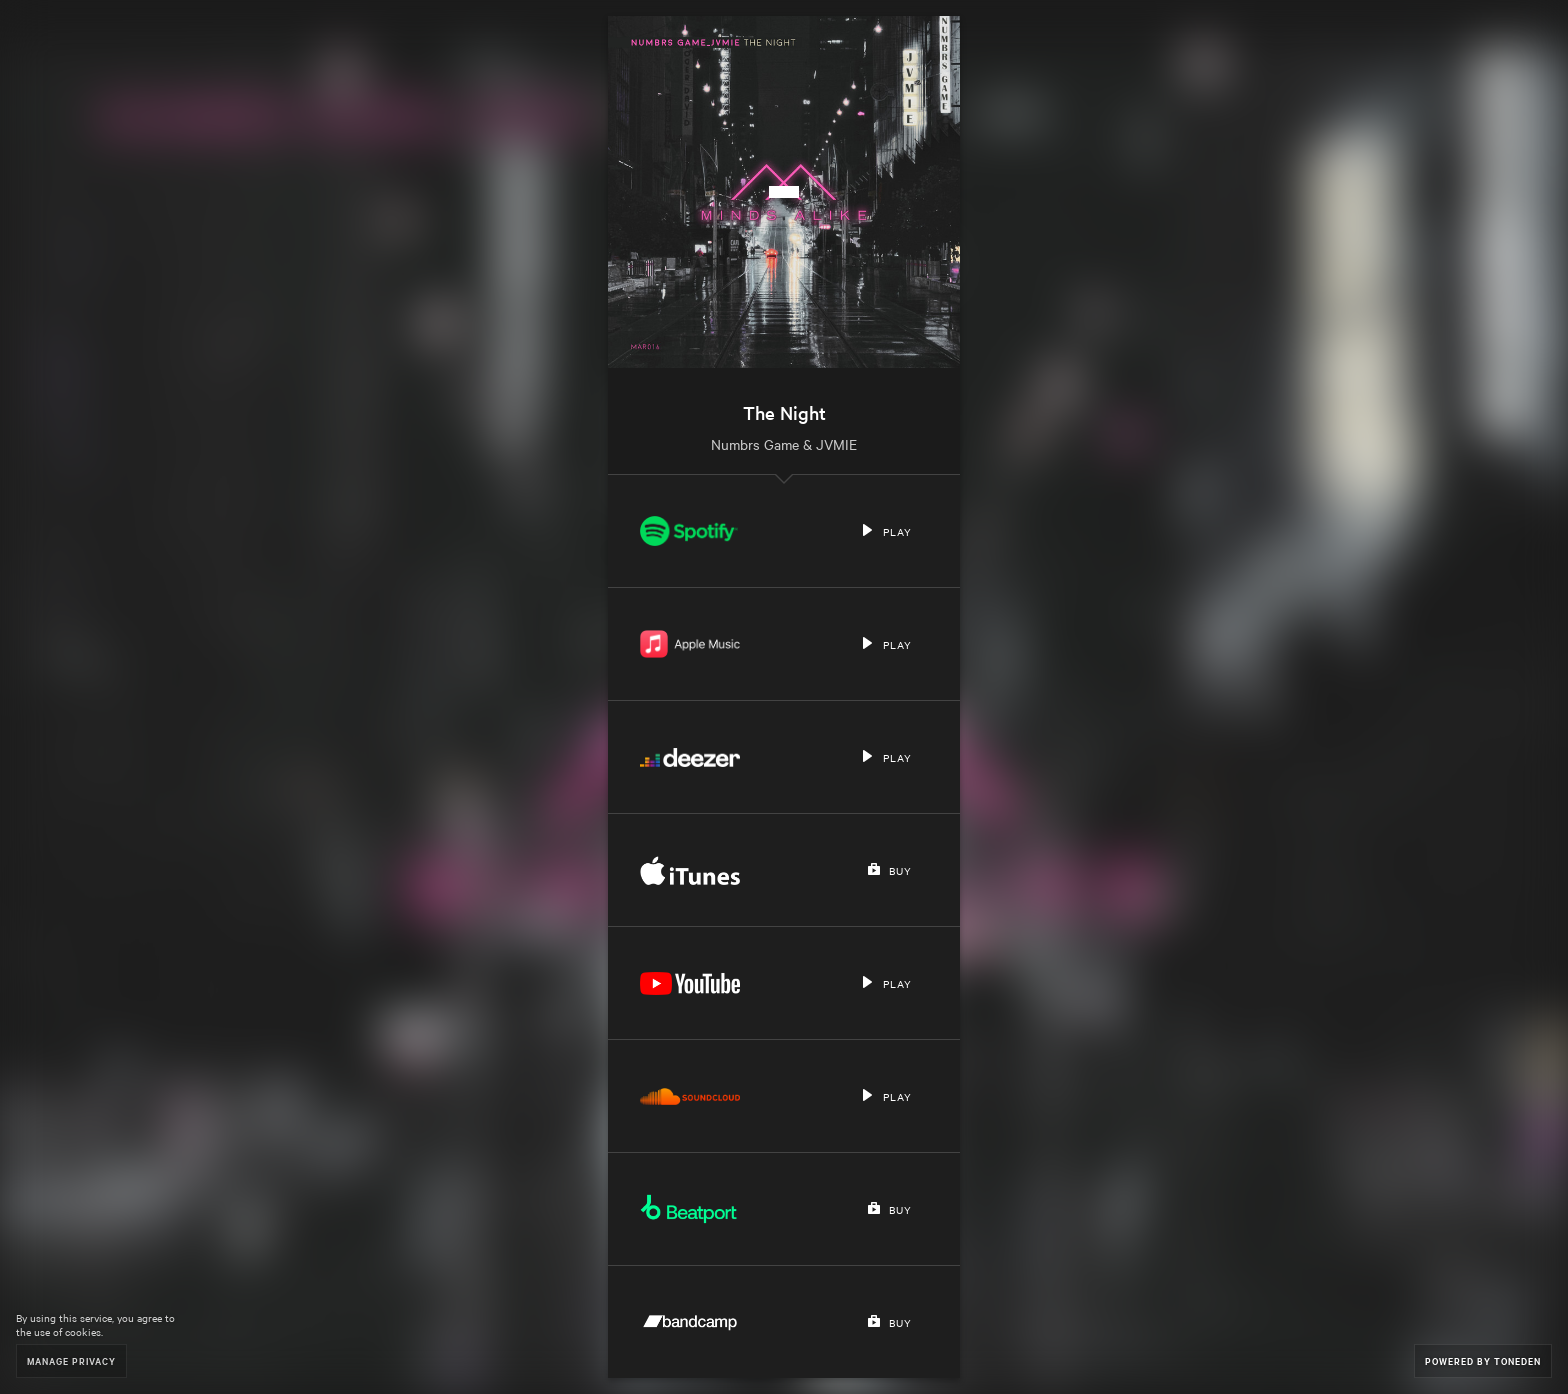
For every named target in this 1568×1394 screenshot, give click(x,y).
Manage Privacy (71, 1360)
